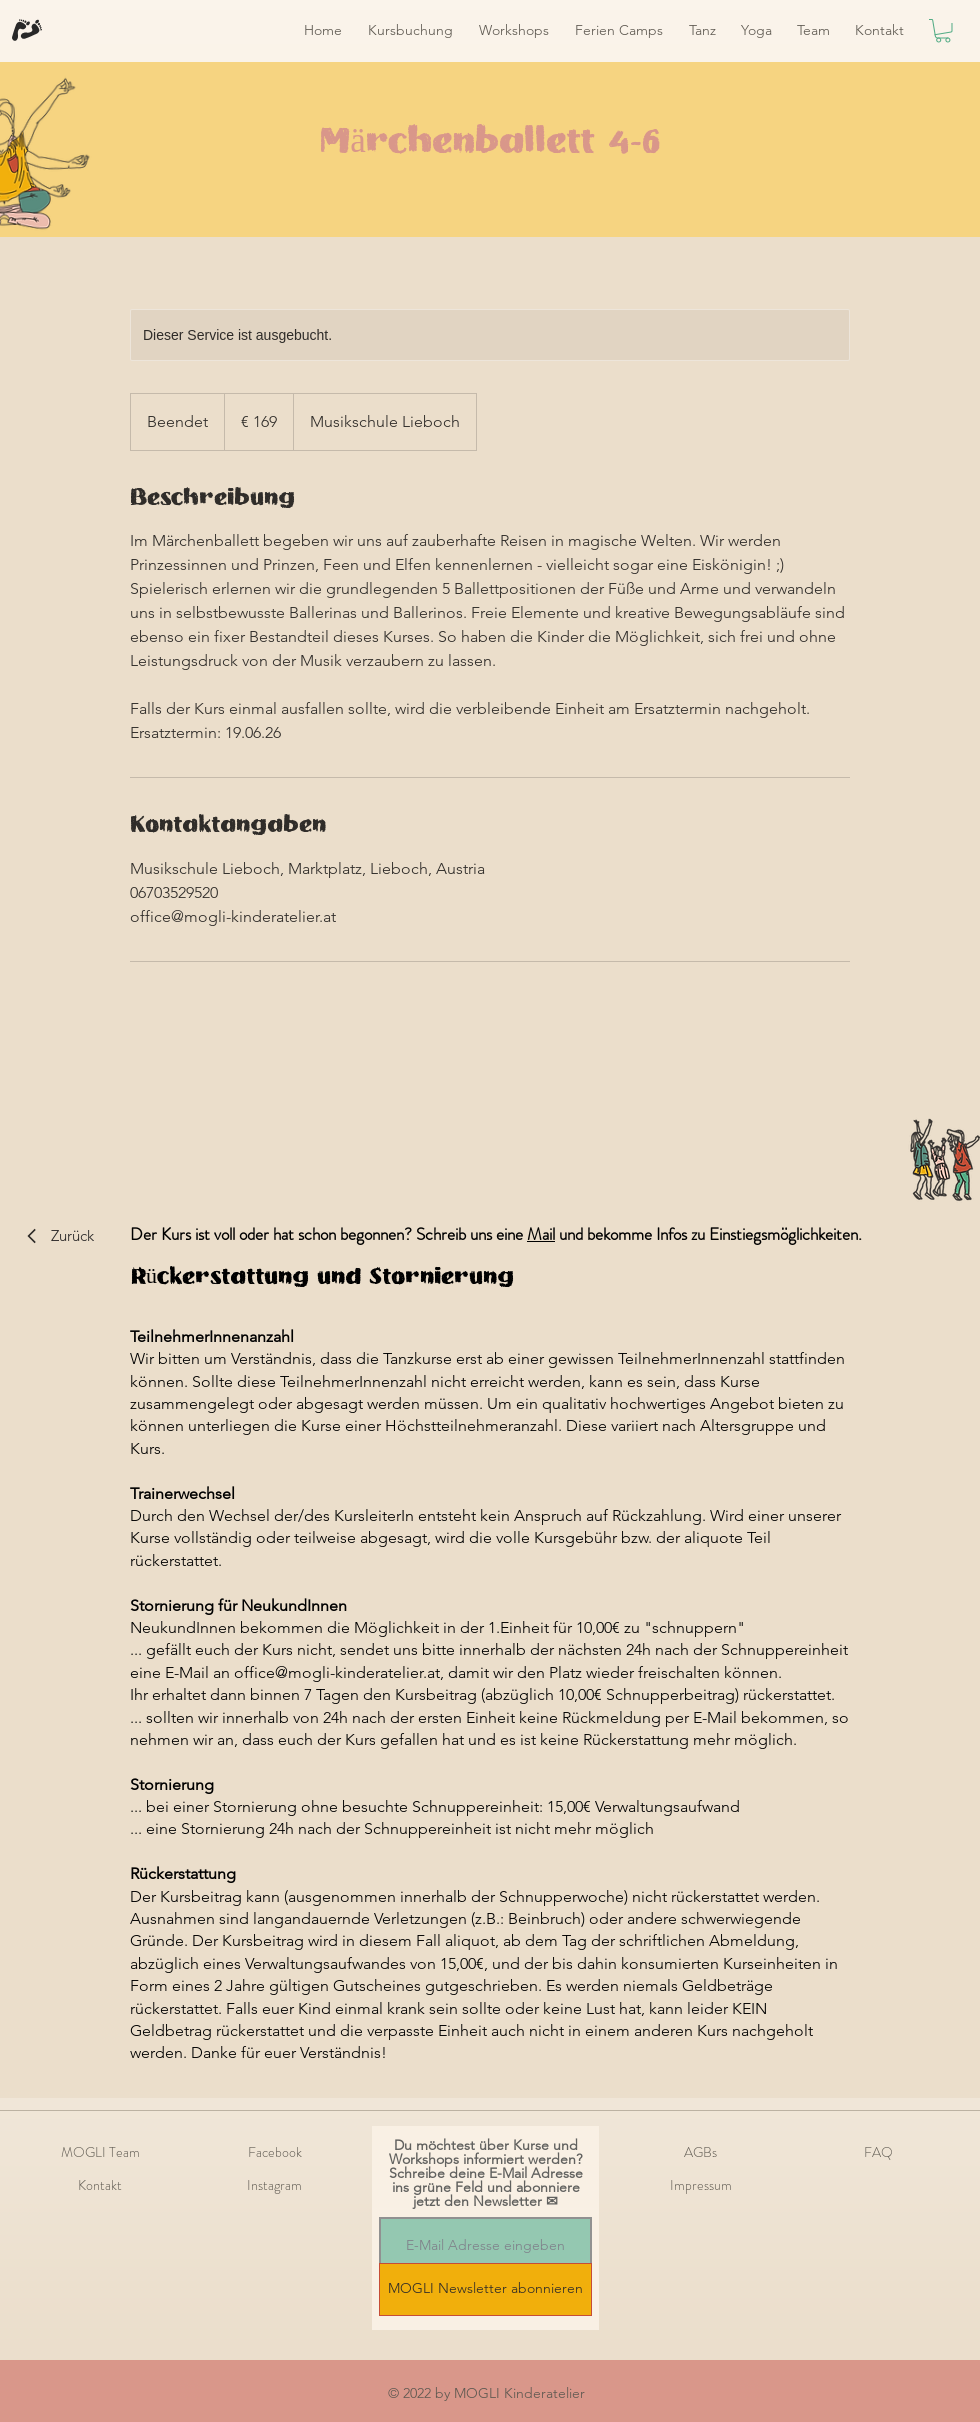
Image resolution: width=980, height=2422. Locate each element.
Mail (541, 1234)
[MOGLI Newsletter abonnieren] (485, 2289)
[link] (943, 31)
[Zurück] (53, 1235)
